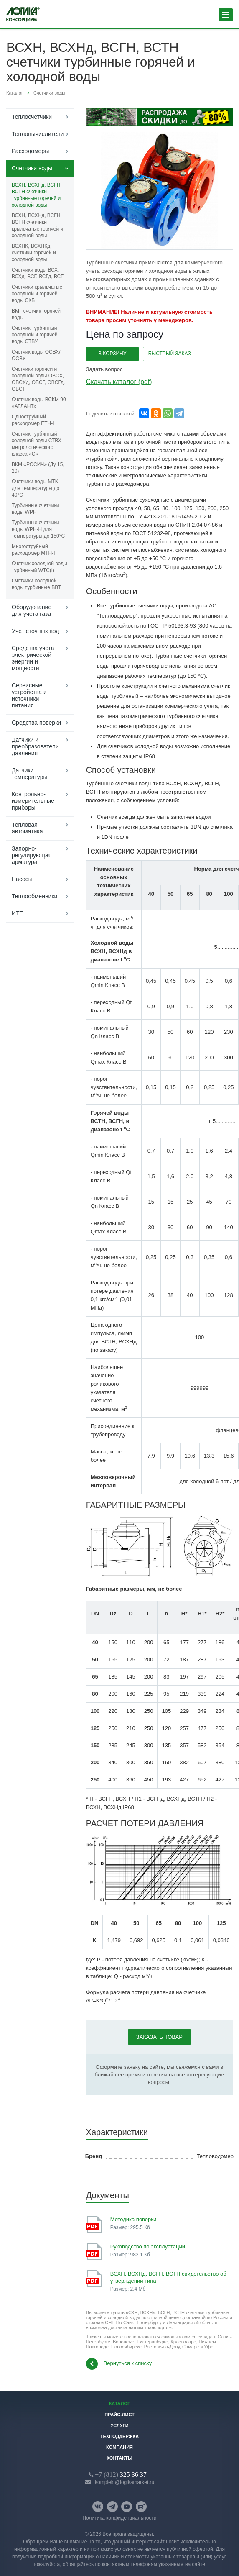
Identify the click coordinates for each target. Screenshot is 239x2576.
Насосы (22, 879)
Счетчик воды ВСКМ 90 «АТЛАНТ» (39, 403)
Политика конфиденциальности (119, 2518)
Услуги (119, 2425)
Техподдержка (119, 2436)
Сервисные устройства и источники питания (29, 695)
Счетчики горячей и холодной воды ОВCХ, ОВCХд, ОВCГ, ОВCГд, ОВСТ (38, 379)
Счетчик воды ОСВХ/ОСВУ (36, 355)
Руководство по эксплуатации (147, 2246)
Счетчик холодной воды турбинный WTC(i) (39, 567)
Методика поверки (133, 2219)
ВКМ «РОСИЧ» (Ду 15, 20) (38, 467)
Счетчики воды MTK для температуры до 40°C (35, 488)
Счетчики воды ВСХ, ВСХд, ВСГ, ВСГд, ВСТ (38, 273)
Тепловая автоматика (27, 828)
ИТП (18, 913)
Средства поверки (36, 722)
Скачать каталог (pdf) (119, 381)
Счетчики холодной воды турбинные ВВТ (36, 584)
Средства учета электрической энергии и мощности (33, 658)
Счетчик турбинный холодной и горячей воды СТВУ (35, 334)
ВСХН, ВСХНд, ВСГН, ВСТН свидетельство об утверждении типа (168, 2277)
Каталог (119, 2403)
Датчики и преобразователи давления (35, 746)
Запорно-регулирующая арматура (31, 855)
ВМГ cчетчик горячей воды (36, 314)
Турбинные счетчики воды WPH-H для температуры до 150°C (38, 529)
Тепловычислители (38, 134)
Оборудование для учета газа (31, 610)
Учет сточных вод (35, 631)
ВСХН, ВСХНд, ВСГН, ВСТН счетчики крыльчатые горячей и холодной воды (37, 225)
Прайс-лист (119, 2414)
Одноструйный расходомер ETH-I (33, 420)
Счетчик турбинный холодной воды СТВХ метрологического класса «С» (36, 444)
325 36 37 (121, 2474)
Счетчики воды (32, 168)
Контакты (119, 2458)
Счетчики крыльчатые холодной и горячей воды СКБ (37, 293)
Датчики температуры (30, 773)
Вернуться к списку (119, 2364)
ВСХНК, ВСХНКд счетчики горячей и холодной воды (34, 252)
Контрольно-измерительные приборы (33, 801)
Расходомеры (30, 151)
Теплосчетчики (32, 116)
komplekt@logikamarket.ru (124, 2482)
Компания (119, 2447)
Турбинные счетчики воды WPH (35, 508)
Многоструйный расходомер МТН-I (33, 549)
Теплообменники (34, 896)
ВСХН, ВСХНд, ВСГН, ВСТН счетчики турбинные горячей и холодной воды (37, 195)
